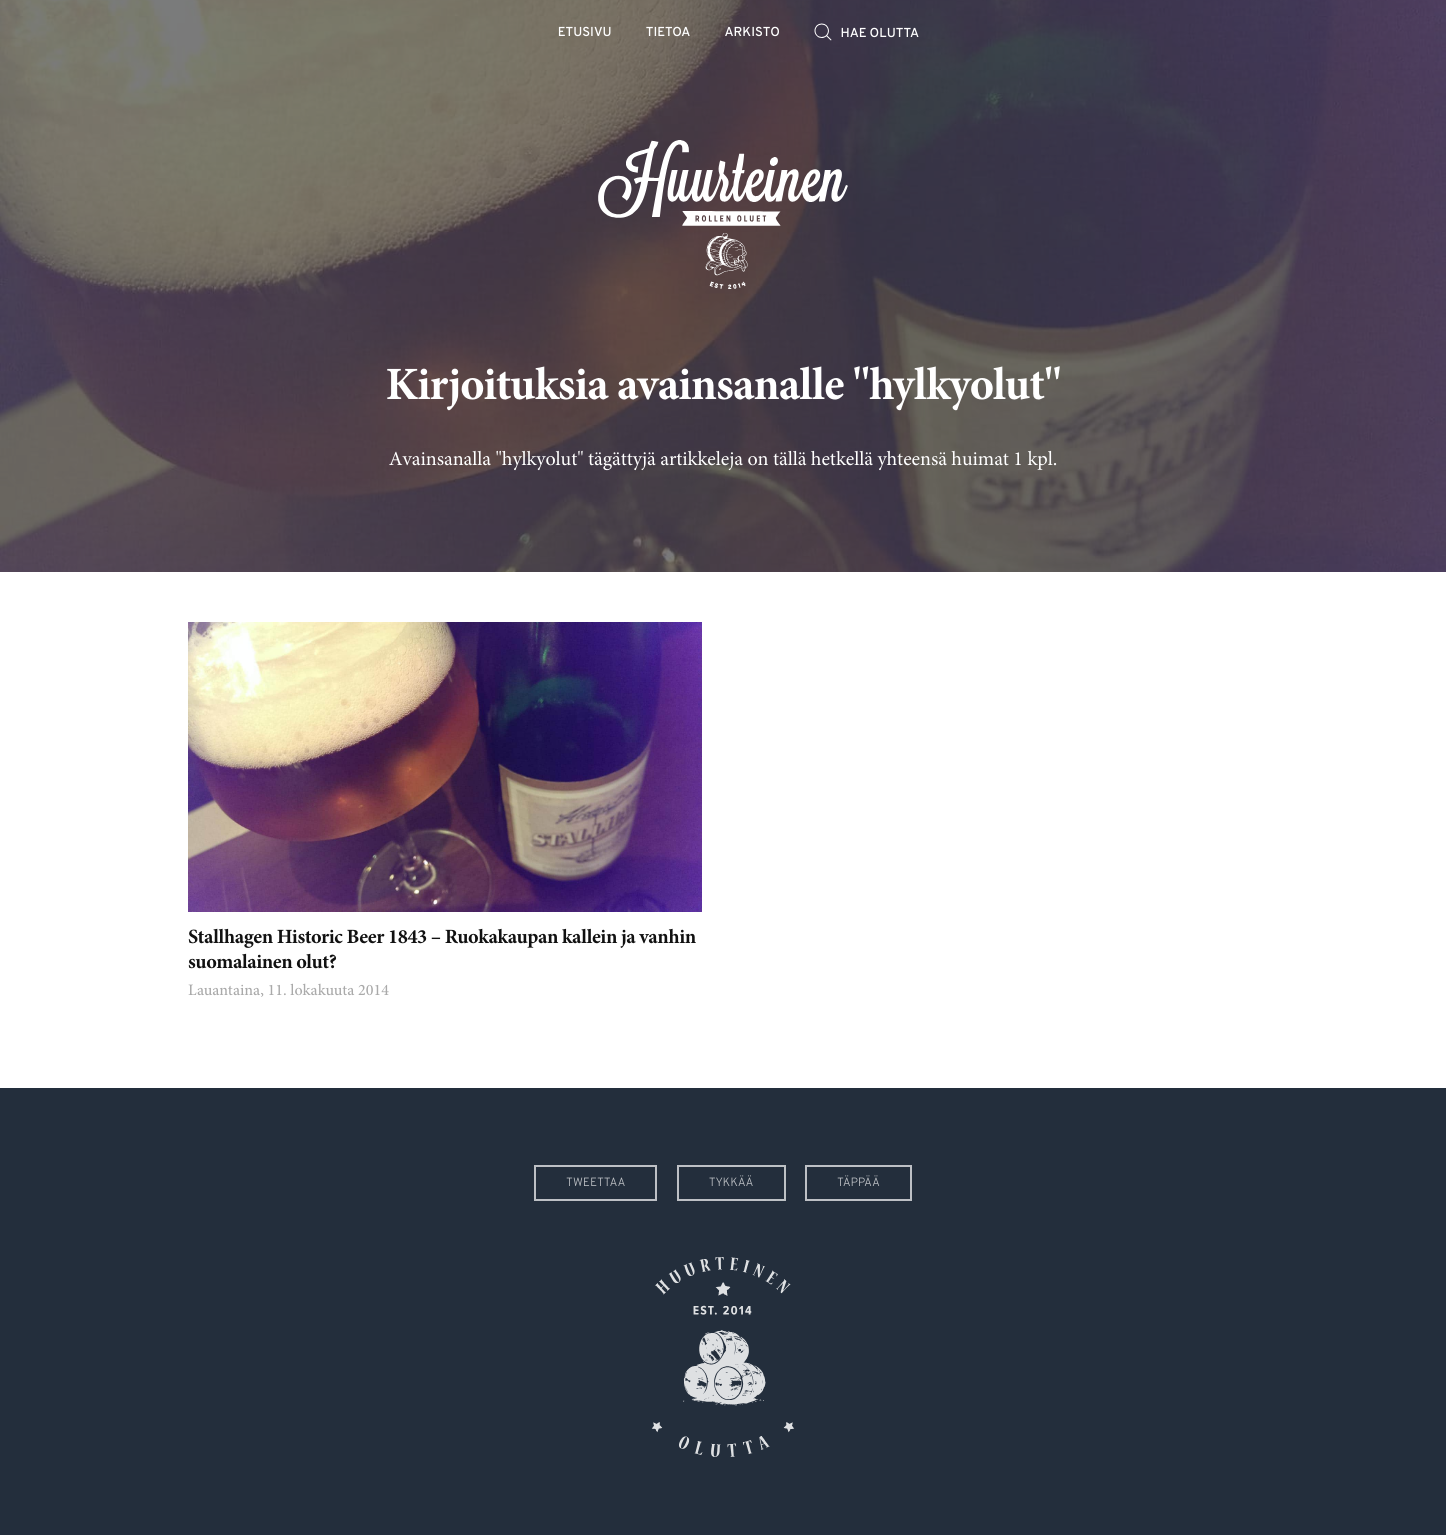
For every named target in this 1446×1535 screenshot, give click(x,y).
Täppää (858, 1183)
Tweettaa (595, 1183)
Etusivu (585, 33)
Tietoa (668, 33)
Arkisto (752, 33)
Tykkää (731, 1183)
